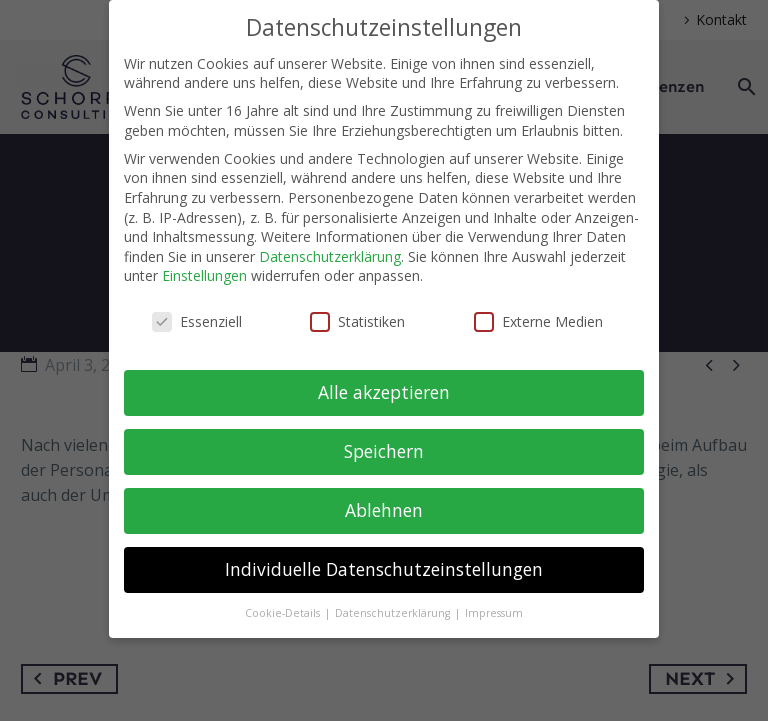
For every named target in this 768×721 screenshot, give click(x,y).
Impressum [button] (494, 613)
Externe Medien (538, 321)
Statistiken (357, 321)
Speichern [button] (384, 451)
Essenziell (197, 321)
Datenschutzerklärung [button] (394, 613)
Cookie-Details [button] (284, 613)
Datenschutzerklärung (330, 256)
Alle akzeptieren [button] (384, 392)
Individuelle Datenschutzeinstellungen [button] (384, 569)
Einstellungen (204, 275)
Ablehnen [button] (384, 510)
